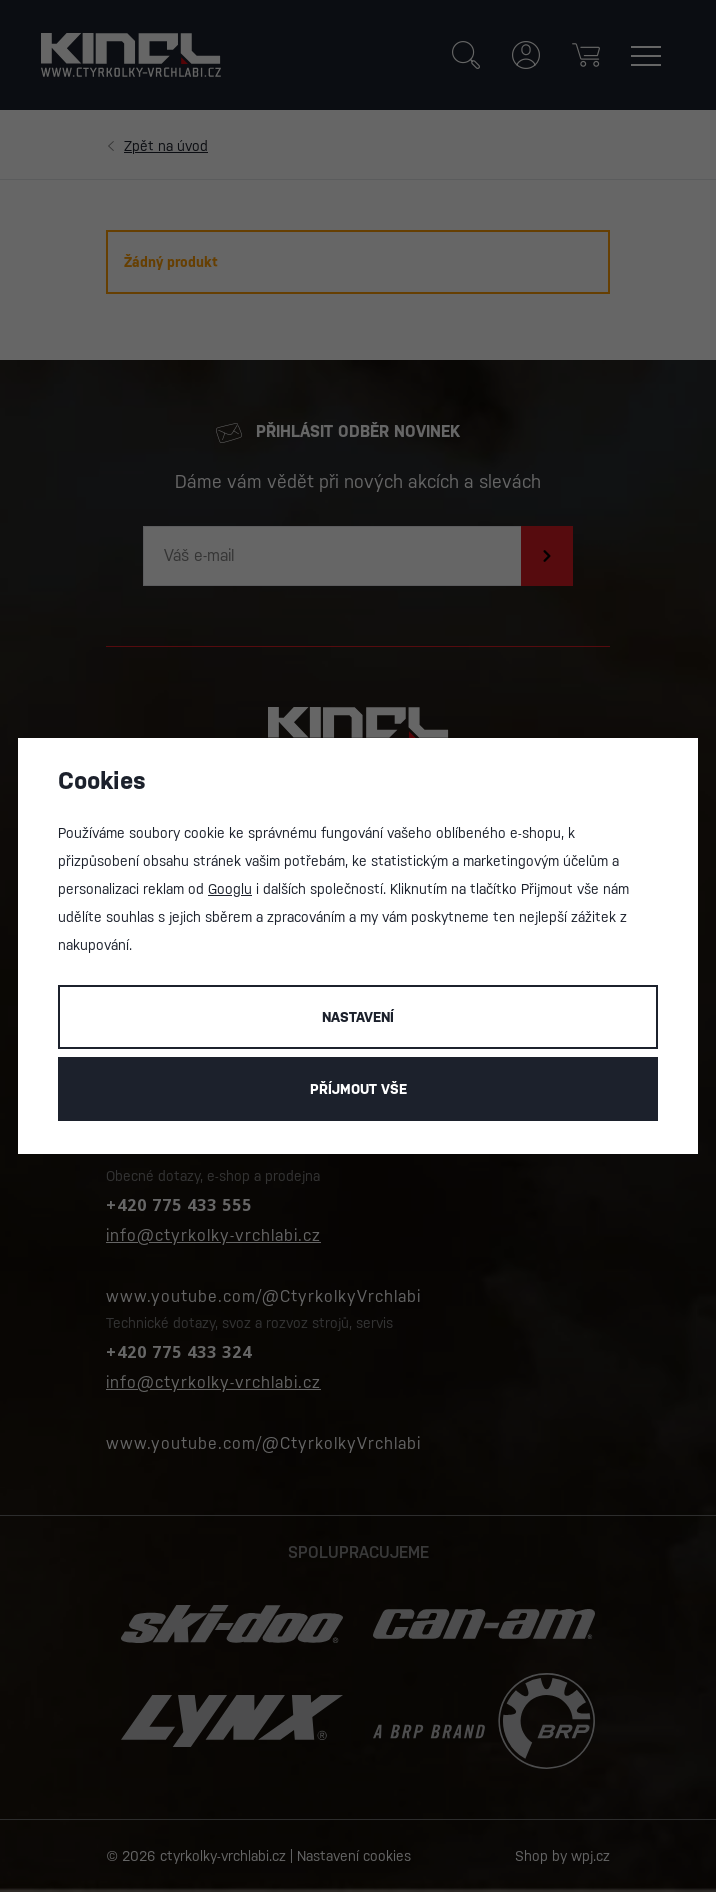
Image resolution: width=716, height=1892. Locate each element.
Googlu (230, 889)
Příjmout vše (358, 1089)
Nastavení (358, 1017)
